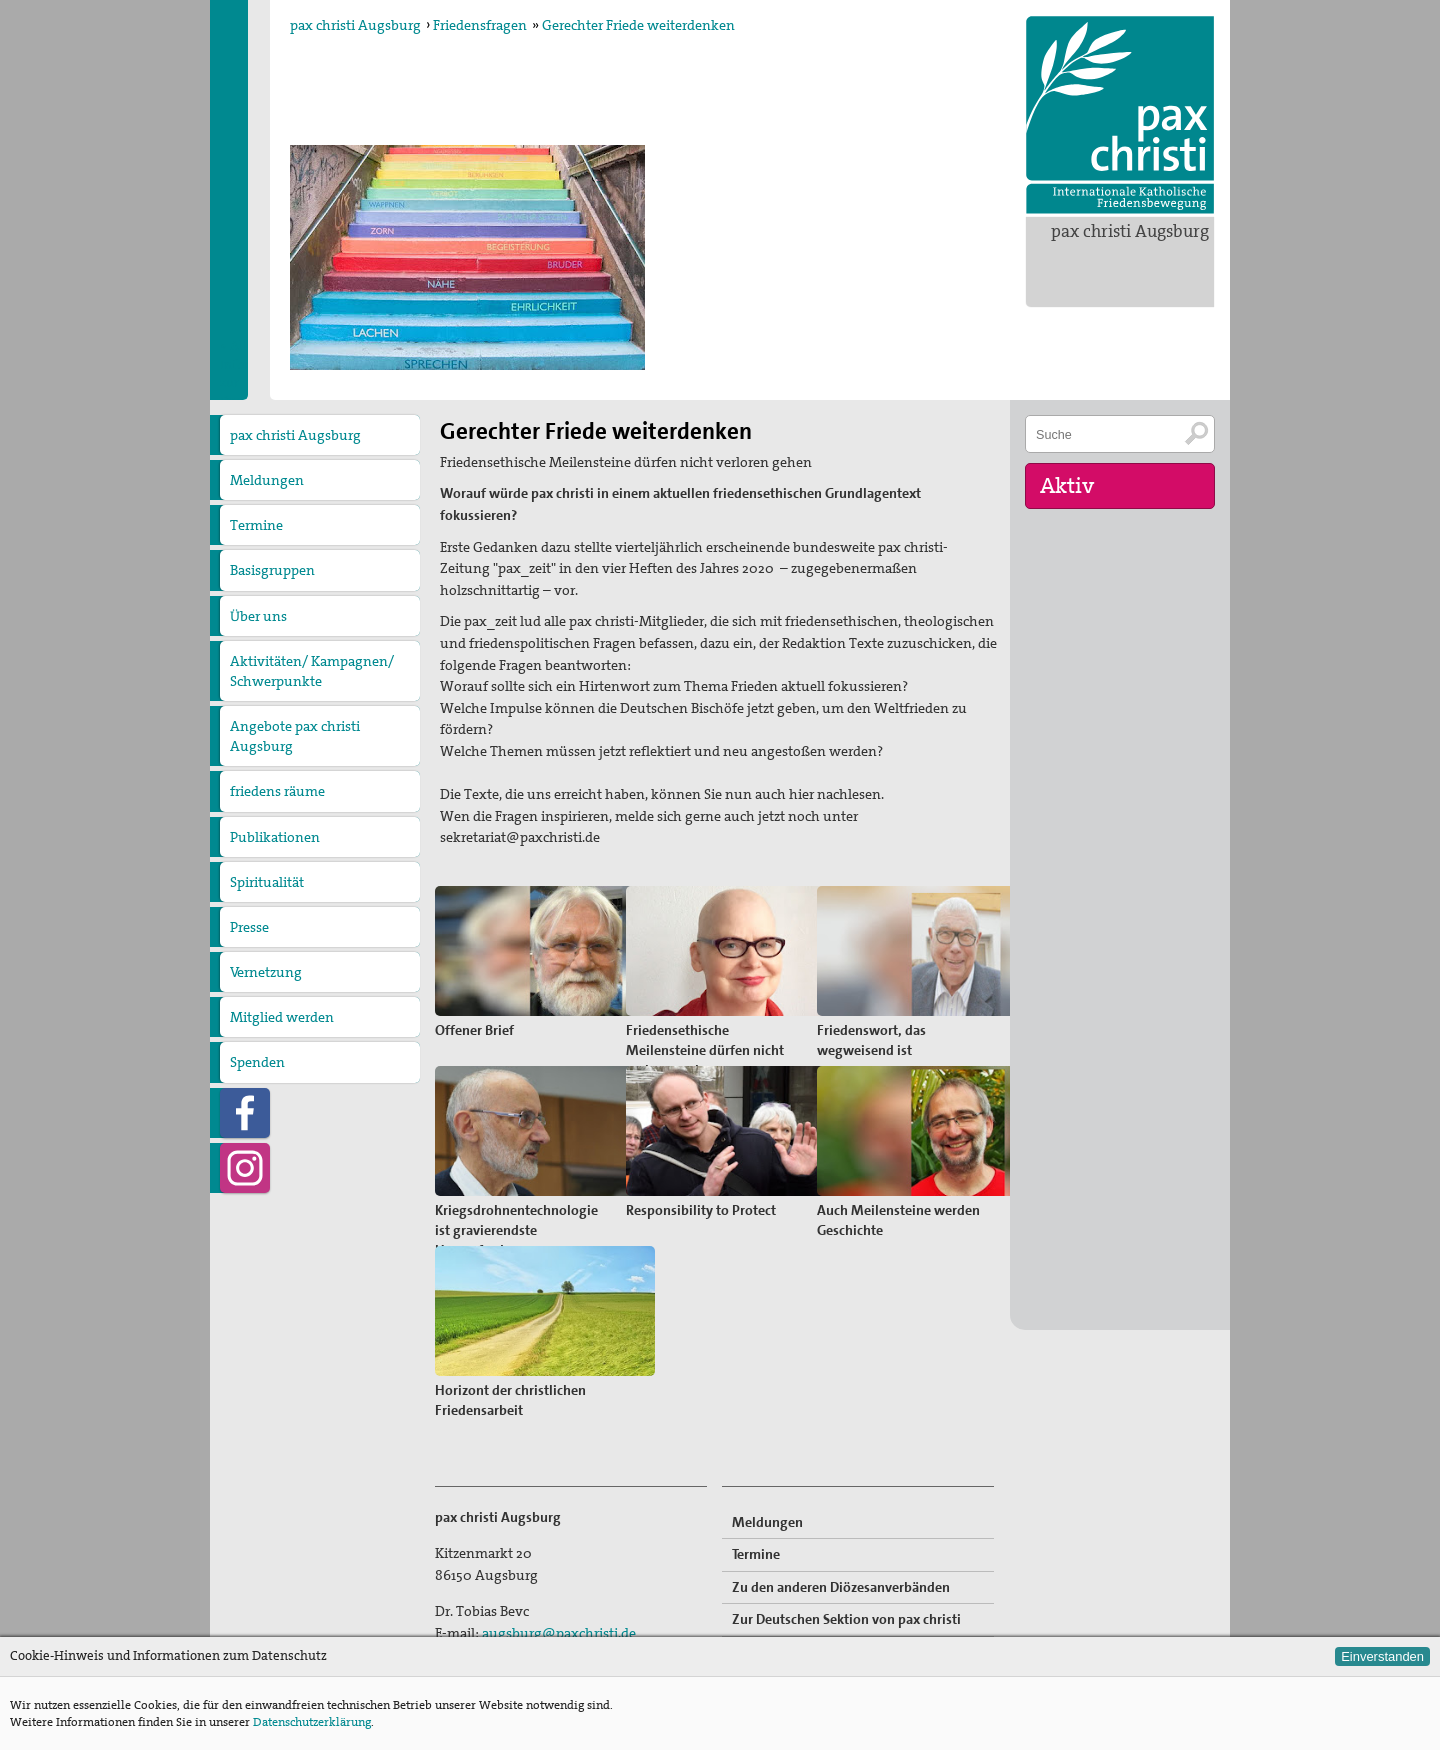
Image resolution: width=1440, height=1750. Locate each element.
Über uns (258, 616)
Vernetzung (266, 972)
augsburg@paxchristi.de (559, 1633)
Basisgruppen (272, 570)
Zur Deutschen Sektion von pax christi (846, 1619)
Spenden (257, 1062)
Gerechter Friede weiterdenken (638, 25)
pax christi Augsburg (1130, 231)
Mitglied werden (282, 1017)
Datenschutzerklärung (312, 1722)
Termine (256, 525)
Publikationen (275, 837)
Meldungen (267, 480)
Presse (249, 927)
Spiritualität (267, 882)
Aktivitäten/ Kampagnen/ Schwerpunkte (312, 671)
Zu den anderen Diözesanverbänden (841, 1587)
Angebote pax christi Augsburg (295, 736)
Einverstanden (1382, 1656)
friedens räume (277, 791)
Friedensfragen (480, 25)
